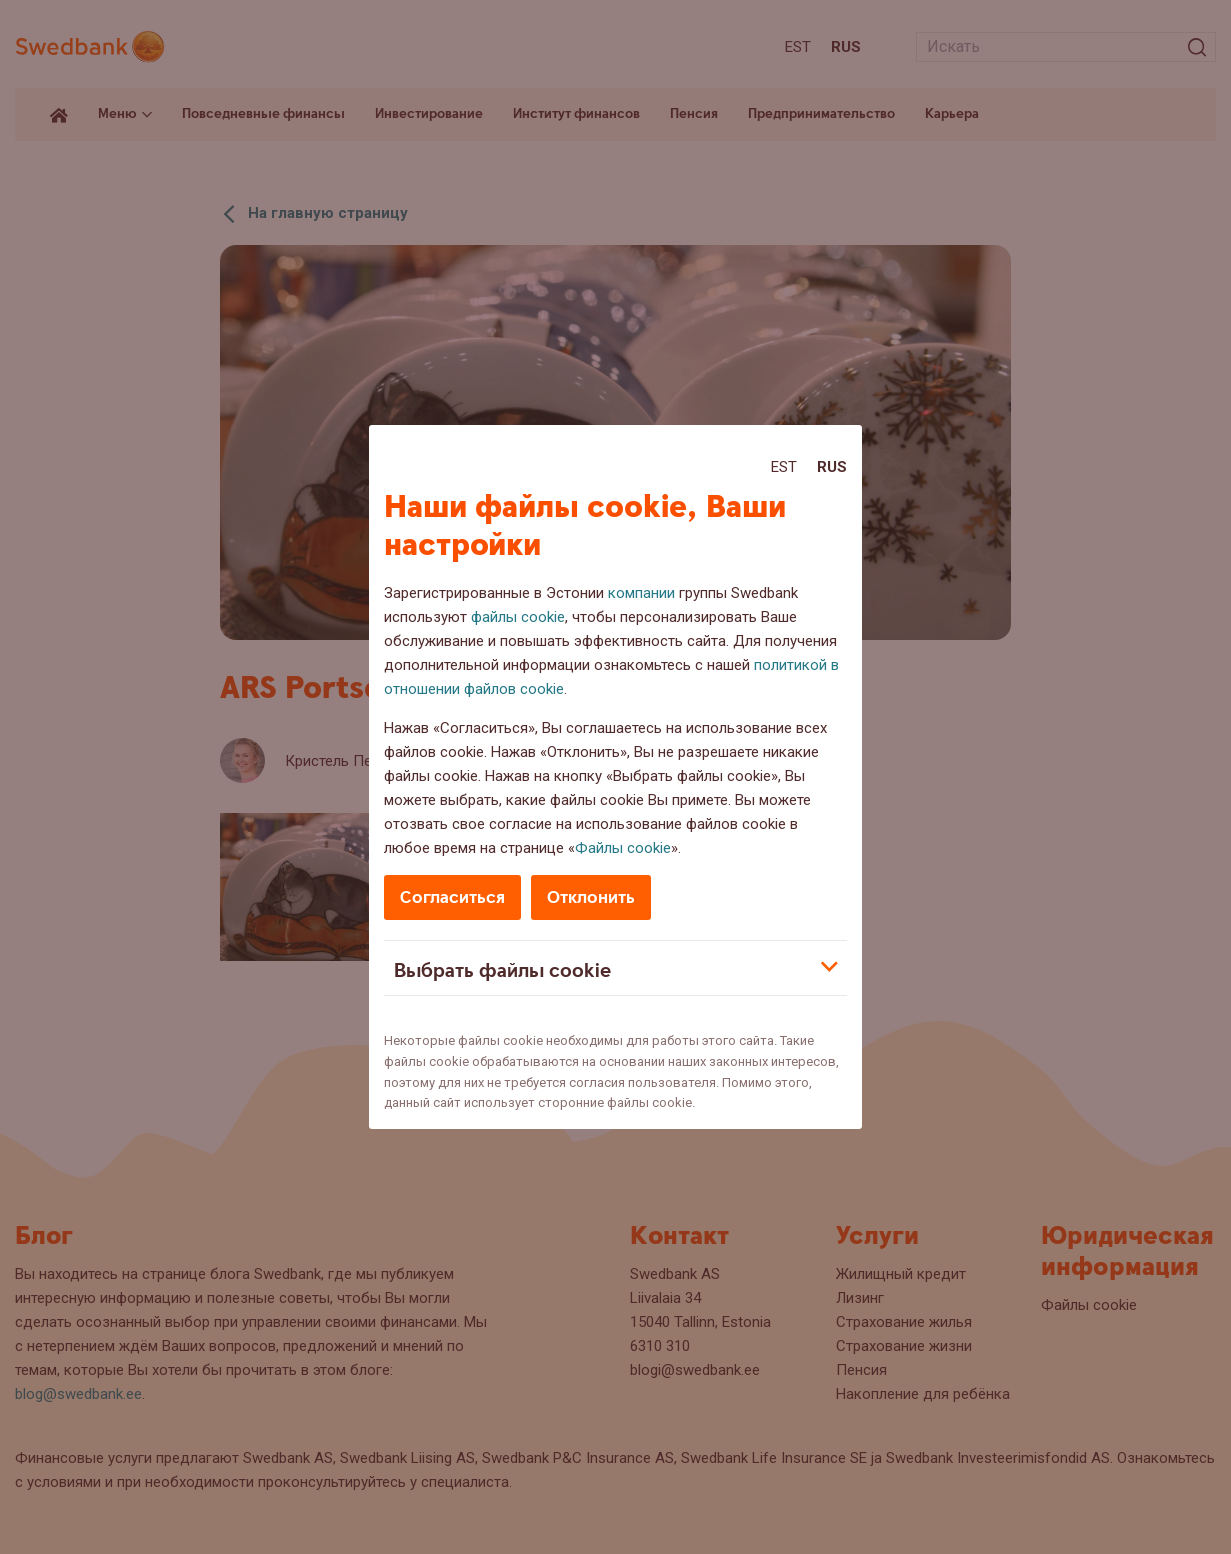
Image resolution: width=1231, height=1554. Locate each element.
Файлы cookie (623, 848)
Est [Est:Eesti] (784, 467)
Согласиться (452, 897)
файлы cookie (518, 617)
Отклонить (591, 897)
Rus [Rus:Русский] (832, 467)
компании (641, 593)
